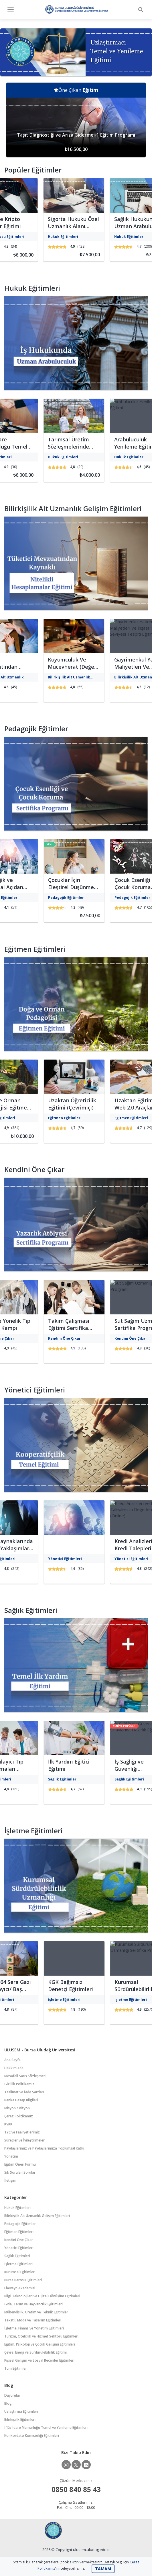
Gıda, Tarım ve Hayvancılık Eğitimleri (33, 2304)
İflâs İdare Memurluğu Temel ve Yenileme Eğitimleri (46, 2427)
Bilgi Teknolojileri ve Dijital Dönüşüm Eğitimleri (42, 2296)
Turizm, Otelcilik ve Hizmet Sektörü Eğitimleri (41, 2336)
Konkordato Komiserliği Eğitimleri (31, 2435)
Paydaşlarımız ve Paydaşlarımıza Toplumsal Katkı (44, 2148)
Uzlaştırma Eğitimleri (21, 2411)
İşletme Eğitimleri (33, 1830)
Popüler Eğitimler (33, 169)
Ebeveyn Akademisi (19, 2288)
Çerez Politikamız (18, 2116)
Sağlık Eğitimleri (30, 1610)
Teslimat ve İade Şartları (24, 2092)
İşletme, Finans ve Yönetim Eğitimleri (34, 2328)
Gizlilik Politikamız (19, 2084)
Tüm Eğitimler (15, 2368)
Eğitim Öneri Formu (20, 2164)
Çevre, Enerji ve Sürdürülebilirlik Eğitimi (35, 2352)
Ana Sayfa (12, 2059)
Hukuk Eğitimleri (32, 288)
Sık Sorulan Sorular (19, 2172)
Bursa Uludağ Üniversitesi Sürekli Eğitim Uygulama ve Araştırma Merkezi (76, 9)
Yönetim (11, 2156)
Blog (8, 2403)
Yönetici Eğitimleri (34, 1389)
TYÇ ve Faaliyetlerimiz (22, 2132)
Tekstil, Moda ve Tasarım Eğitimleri (32, 2320)
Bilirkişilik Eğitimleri (19, 2419)
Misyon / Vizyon (17, 2108)
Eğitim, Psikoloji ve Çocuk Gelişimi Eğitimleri (39, 2344)
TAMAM (103, 2568)
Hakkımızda (13, 2067)
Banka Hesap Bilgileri (21, 2100)
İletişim (10, 2180)
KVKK (8, 2124)
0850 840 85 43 (76, 2489)
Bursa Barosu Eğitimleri (23, 2280)
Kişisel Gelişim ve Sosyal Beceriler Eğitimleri (39, 2360)
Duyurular (12, 2395)
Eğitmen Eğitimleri (34, 949)
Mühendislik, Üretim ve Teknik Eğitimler (36, 2312)
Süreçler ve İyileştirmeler (24, 2140)
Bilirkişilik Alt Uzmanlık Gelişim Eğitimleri (73, 508)
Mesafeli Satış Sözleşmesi (25, 2075)
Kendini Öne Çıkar (34, 1169)
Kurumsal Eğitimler (19, 2271)
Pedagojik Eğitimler (36, 728)
